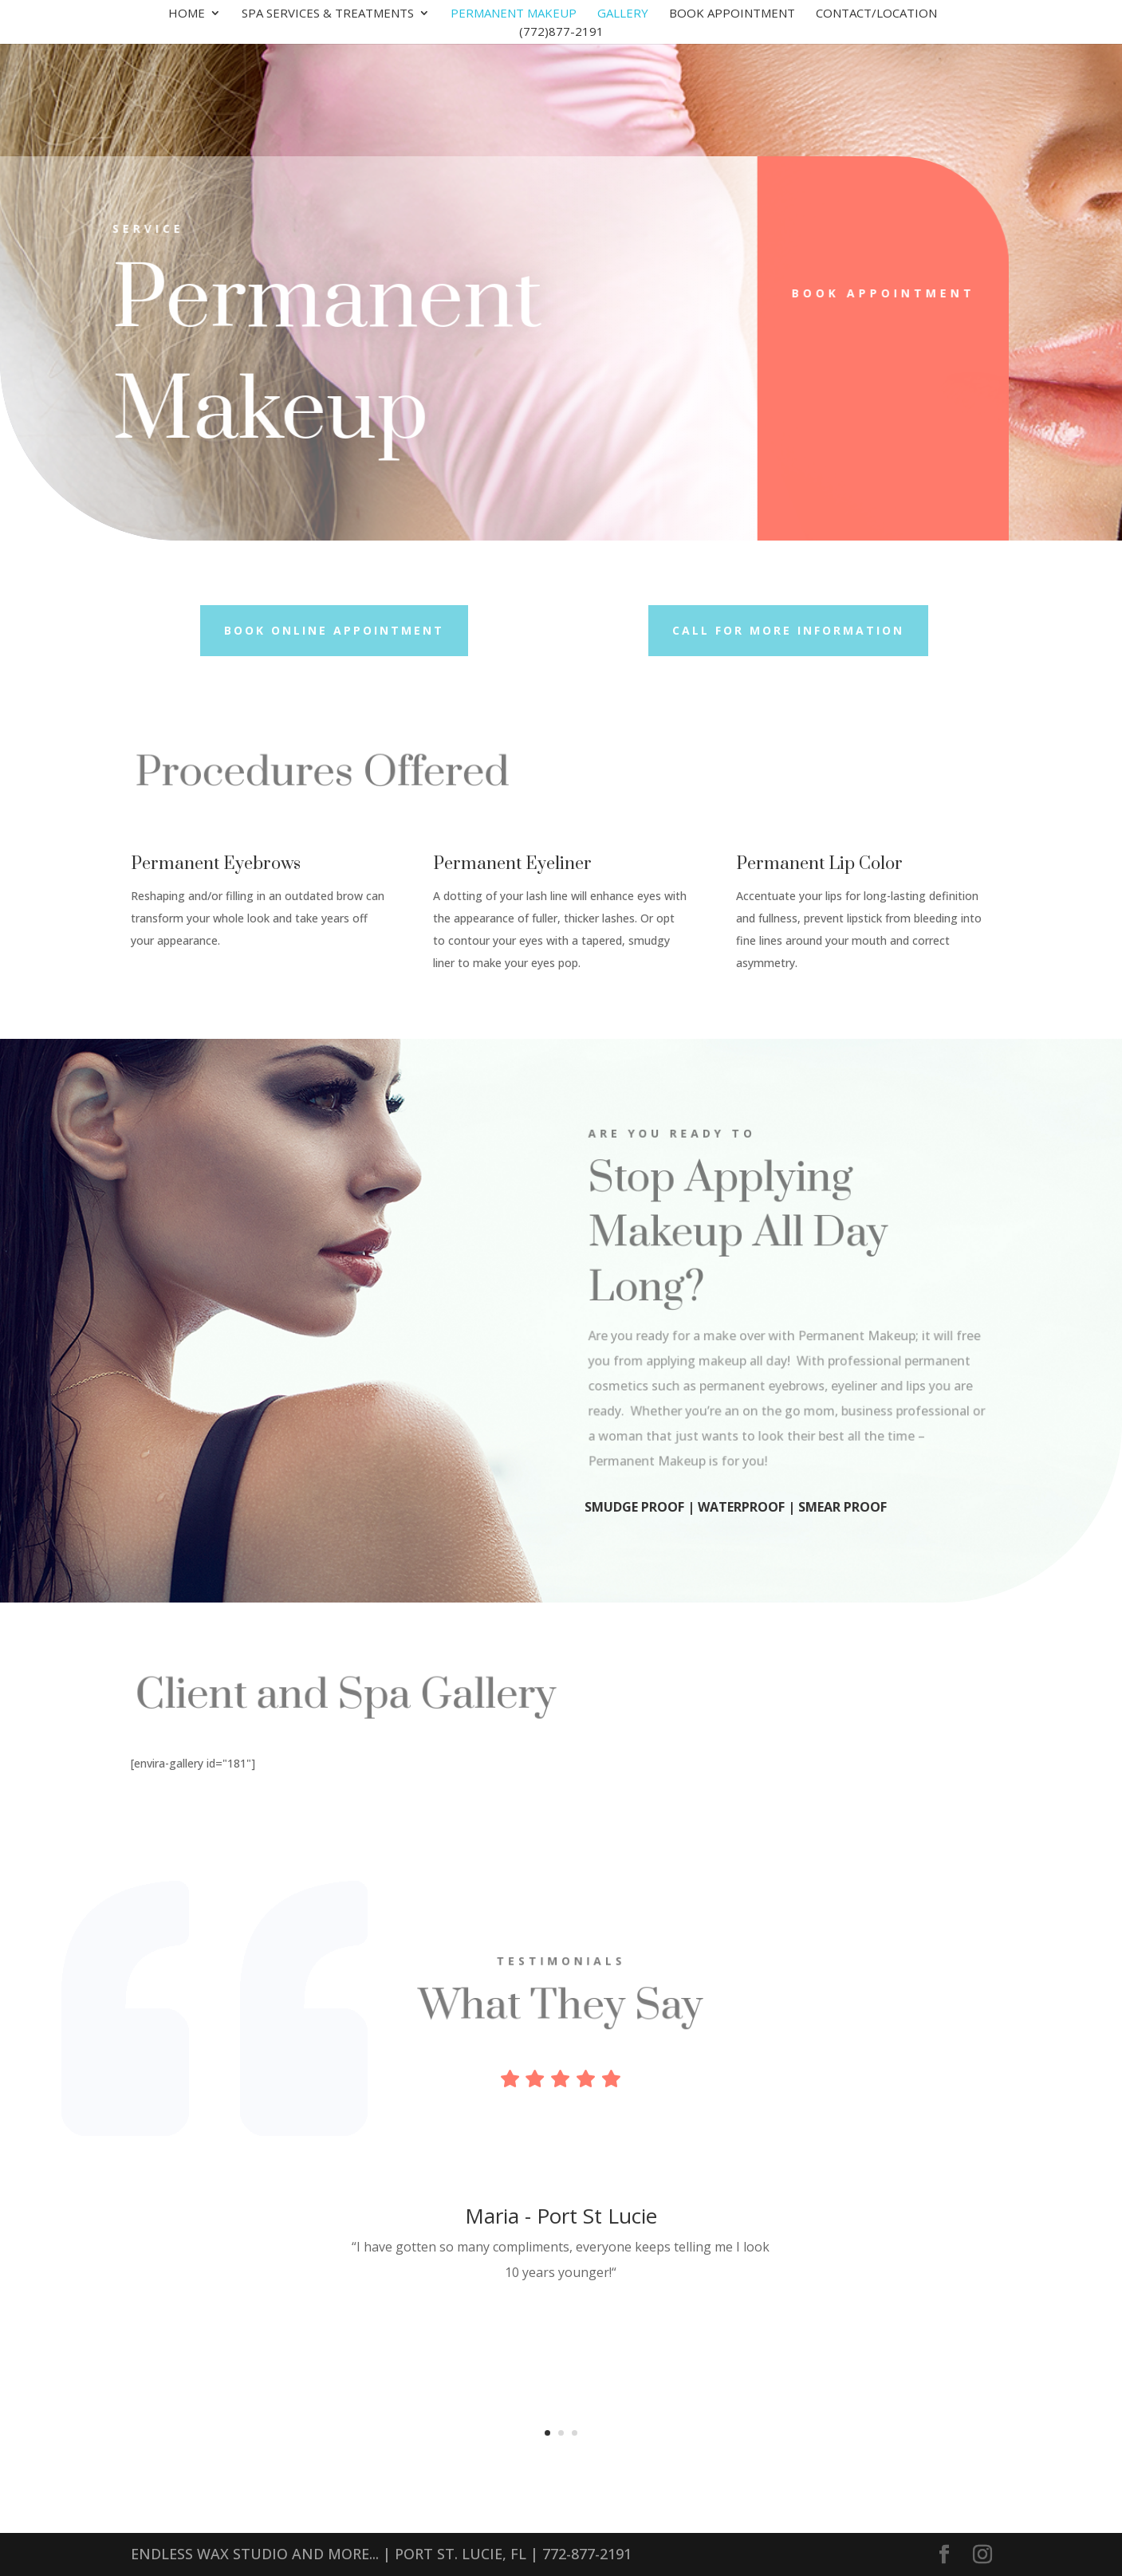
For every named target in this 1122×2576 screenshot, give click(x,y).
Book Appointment (732, 14)
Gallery (622, 14)
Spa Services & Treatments (328, 14)
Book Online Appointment (334, 630)
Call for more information (788, 630)
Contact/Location (876, 14)
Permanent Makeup (514, 14)
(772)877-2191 (561, 32)
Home (186, 14)
